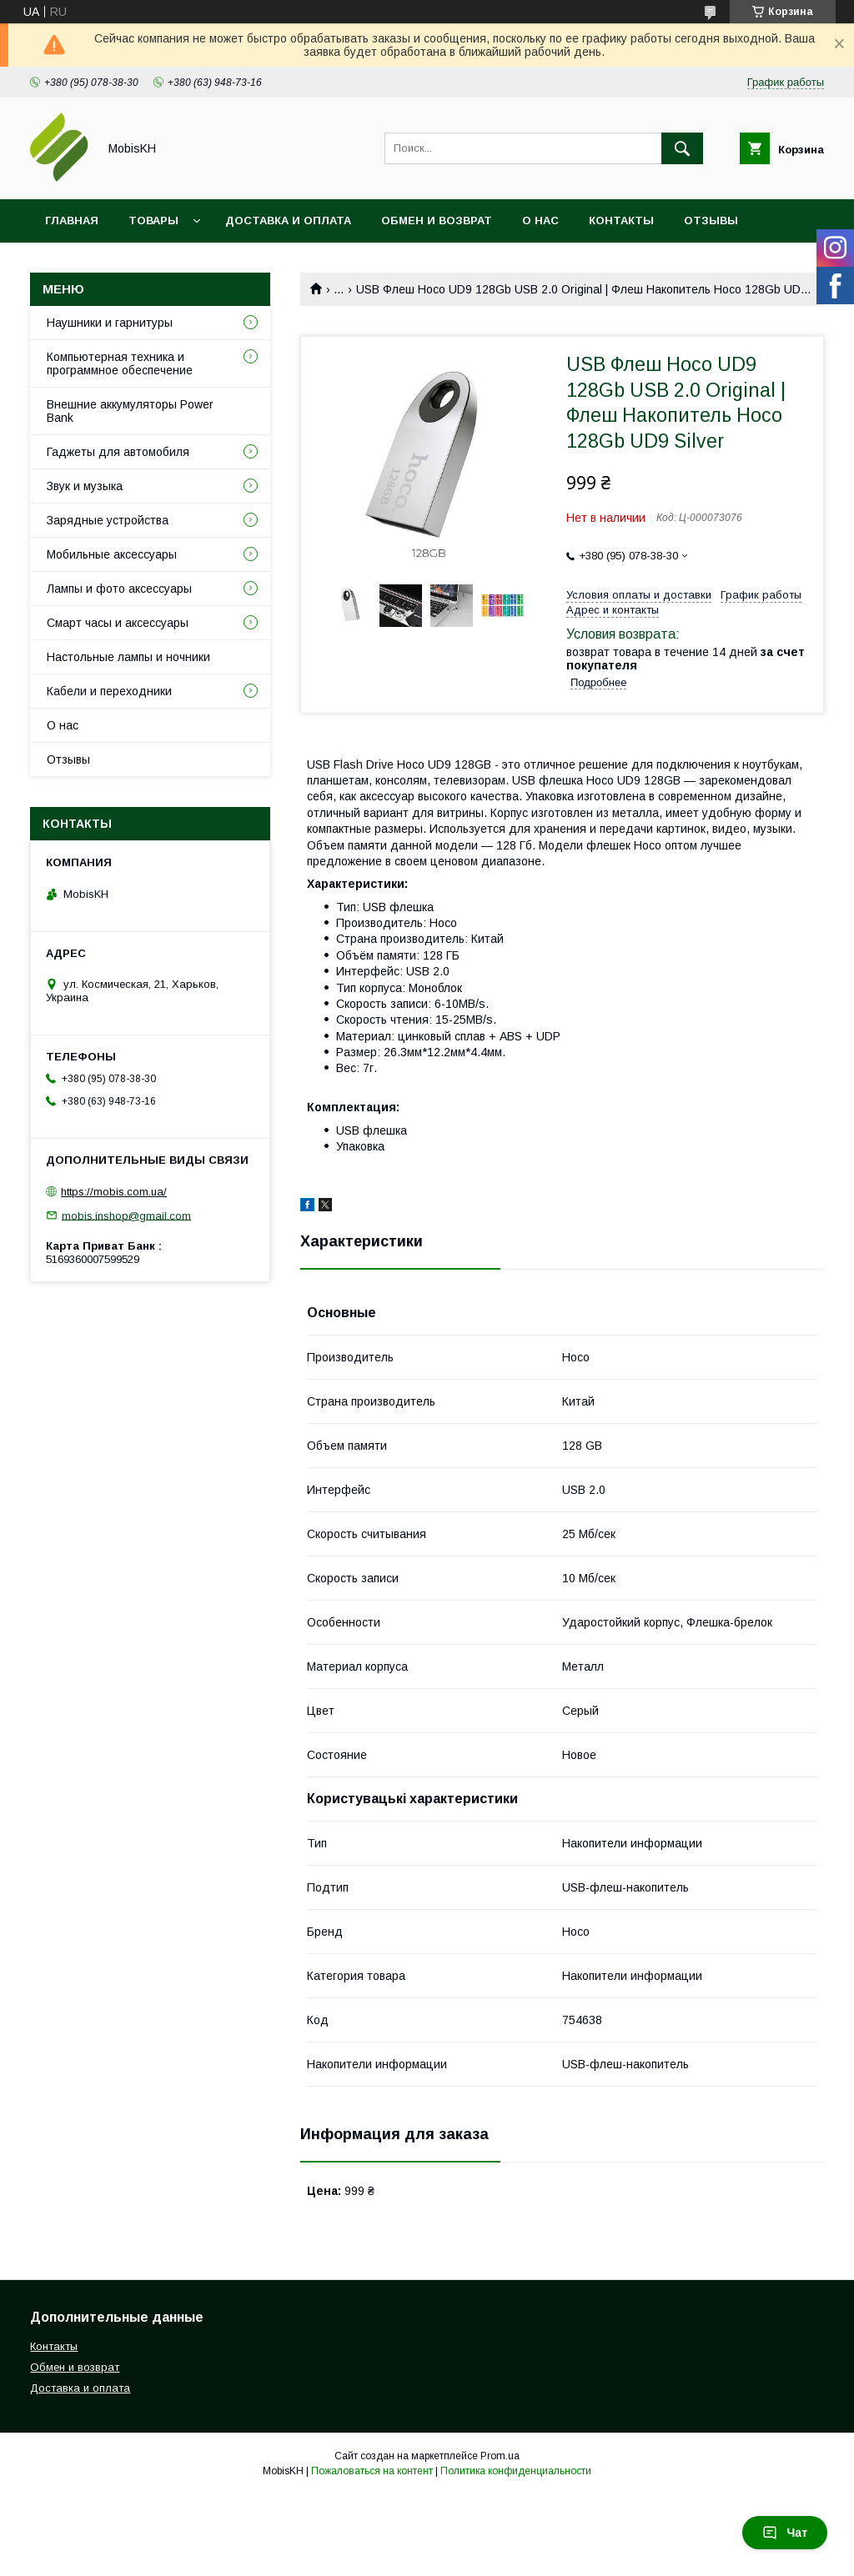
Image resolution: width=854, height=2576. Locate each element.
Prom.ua (500, 2456)
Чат (784, 2532)
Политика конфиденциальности (515, 2471)
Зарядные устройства (107, 520)
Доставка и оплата (288, 220)
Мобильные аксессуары (112, 554)
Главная (71, 220)
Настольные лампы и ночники (128, 657)
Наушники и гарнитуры (110, 322)
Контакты (621, 220)
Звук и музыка (85, 486)
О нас (540, 220)
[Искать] (682, 148)
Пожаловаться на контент (372, 2471)
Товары (153, 220)
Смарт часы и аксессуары (117, 622)
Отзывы (711, 220)
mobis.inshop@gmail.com (126, 1215)
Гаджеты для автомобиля (118, 452)
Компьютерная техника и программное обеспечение (120, 363)
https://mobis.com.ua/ (114, 1191)
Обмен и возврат (436, 220)
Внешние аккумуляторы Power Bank (130, 411)
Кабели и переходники (109, 691)
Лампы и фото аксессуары (119, 588)
